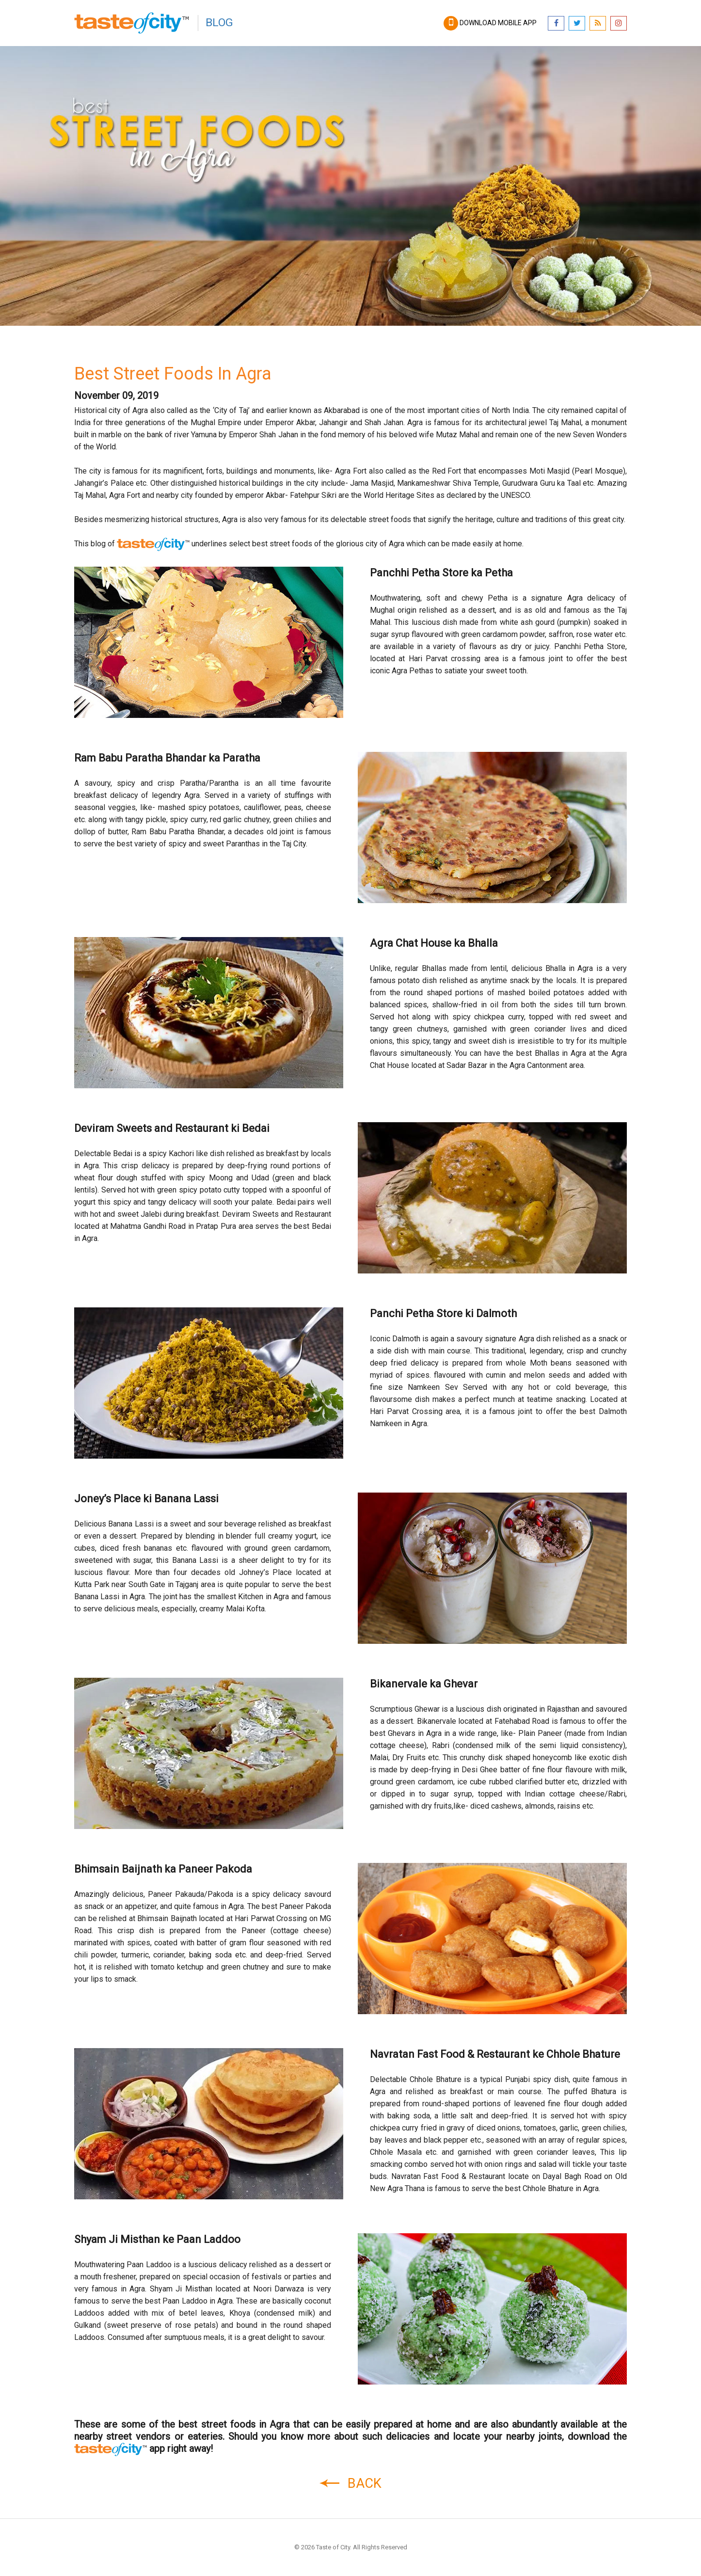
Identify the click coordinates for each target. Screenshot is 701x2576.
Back (350, 2483)
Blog (219, 22)
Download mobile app (491, 23)
